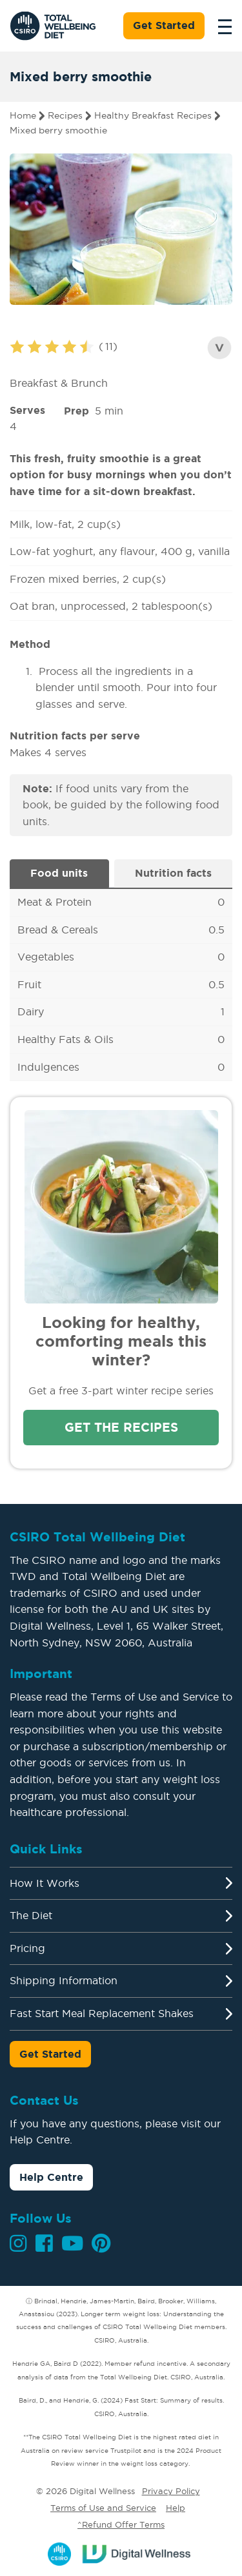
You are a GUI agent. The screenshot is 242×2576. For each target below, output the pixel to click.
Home (23, 115)
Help (175, 2507)
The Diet (31, 1915)
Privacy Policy (171, 2490)
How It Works (44, 1883)
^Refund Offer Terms (121, 2524)
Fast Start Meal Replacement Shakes (102, 2013)
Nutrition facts (173, 873)
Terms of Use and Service (103, 2507)
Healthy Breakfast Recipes (153, 115)
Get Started (164, 25)
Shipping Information (63, 1980)
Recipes (65, 115)
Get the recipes (121, 1427)
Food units (59, 873)
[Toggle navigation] (221, 25)
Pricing (27, 1948)
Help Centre (51, 2177)
